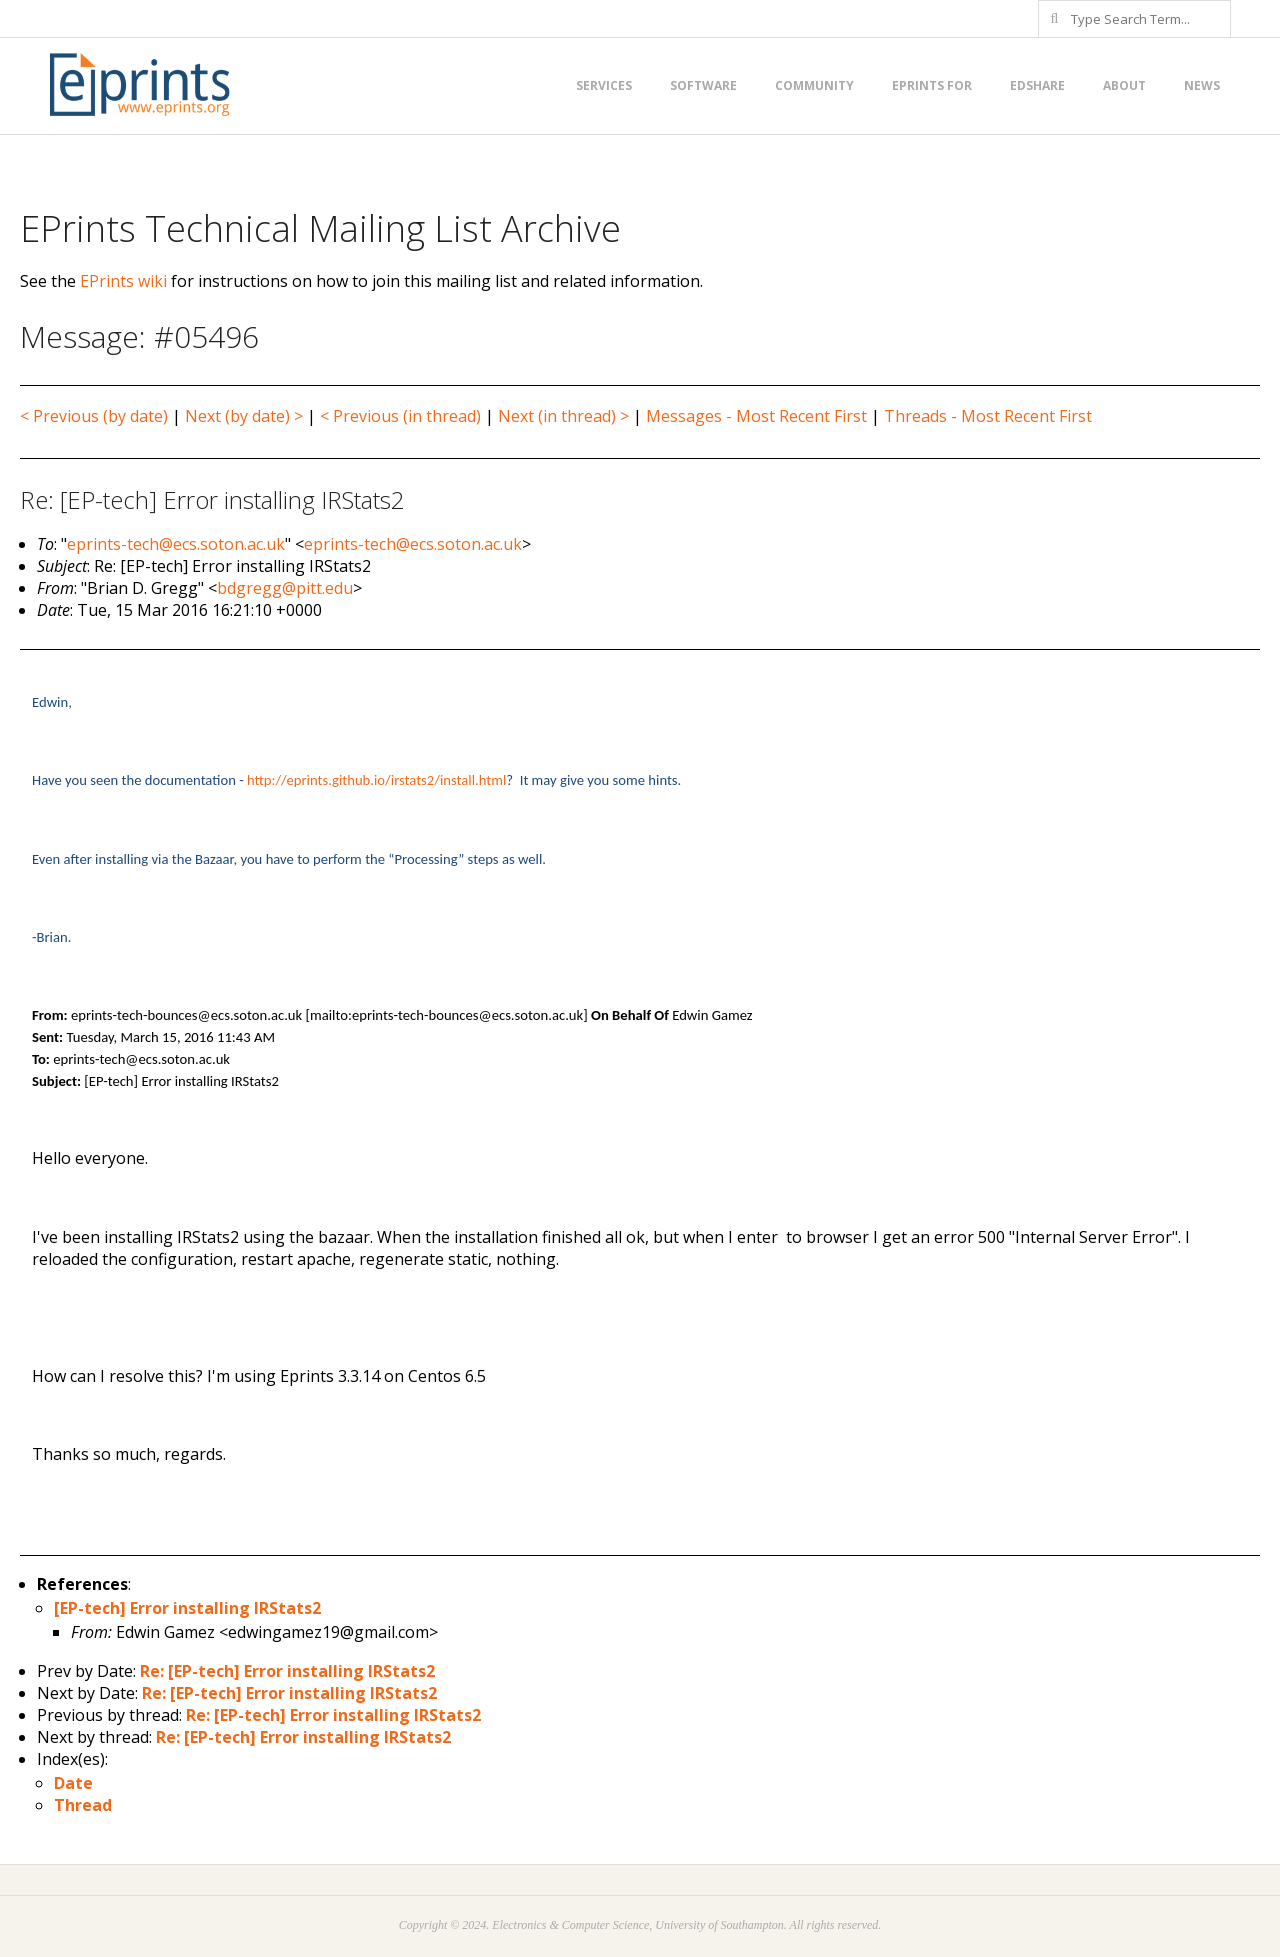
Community (814, 85)
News (1202, 85)
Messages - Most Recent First (756, 416)
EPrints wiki (123, 281)
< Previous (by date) (94, 416)
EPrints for (932, 85)
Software (703, 85)
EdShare (1037, 85)
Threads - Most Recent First (988, 416)
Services (604, 85)
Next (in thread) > (563, 416)
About (1124, 85)
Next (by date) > (244, 416)
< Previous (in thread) (400, 416)
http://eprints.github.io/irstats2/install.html (376, 780)
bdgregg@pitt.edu (285, 588)
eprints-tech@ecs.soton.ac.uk (176, 544)
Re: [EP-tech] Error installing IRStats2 (287, 1671)
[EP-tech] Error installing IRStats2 (187, 1608)
